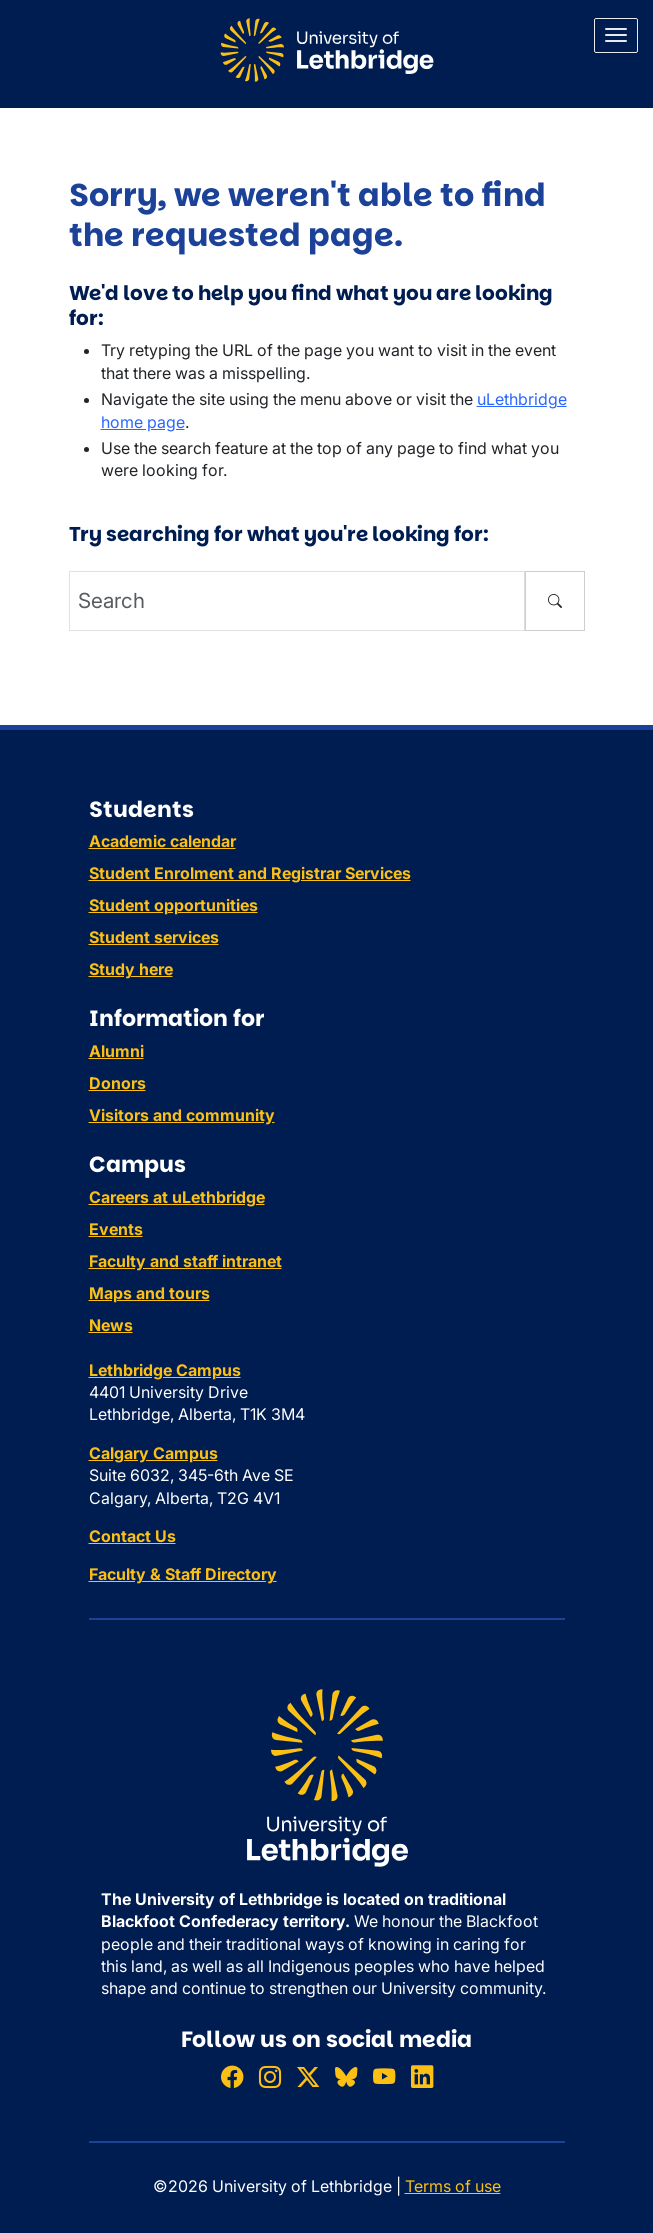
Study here (131, 969)
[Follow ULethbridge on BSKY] (346, 2076)
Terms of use (453, 2186)
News (111, 1325)
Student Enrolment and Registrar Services (250, 873)
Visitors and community (182, 1115)
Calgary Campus (153, 1453)
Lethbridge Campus (165, 1370)
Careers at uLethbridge (177, 1197)
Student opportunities (173, 905)
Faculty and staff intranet (185, 1261)
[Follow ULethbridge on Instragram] (270, 2076)
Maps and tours (149, 1293)
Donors (117, 1083)
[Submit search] (555, 601)
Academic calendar (162, 841)
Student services (154, 937)
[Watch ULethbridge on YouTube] (384, 2076)
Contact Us (132, 1536)
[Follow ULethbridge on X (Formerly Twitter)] (308, 2076)
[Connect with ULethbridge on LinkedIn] (422, 2076)
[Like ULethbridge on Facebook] (232, 2076)
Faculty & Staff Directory (183, 1574)
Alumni (116, 1051)
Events (116, 1229)
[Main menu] (616, 35)
